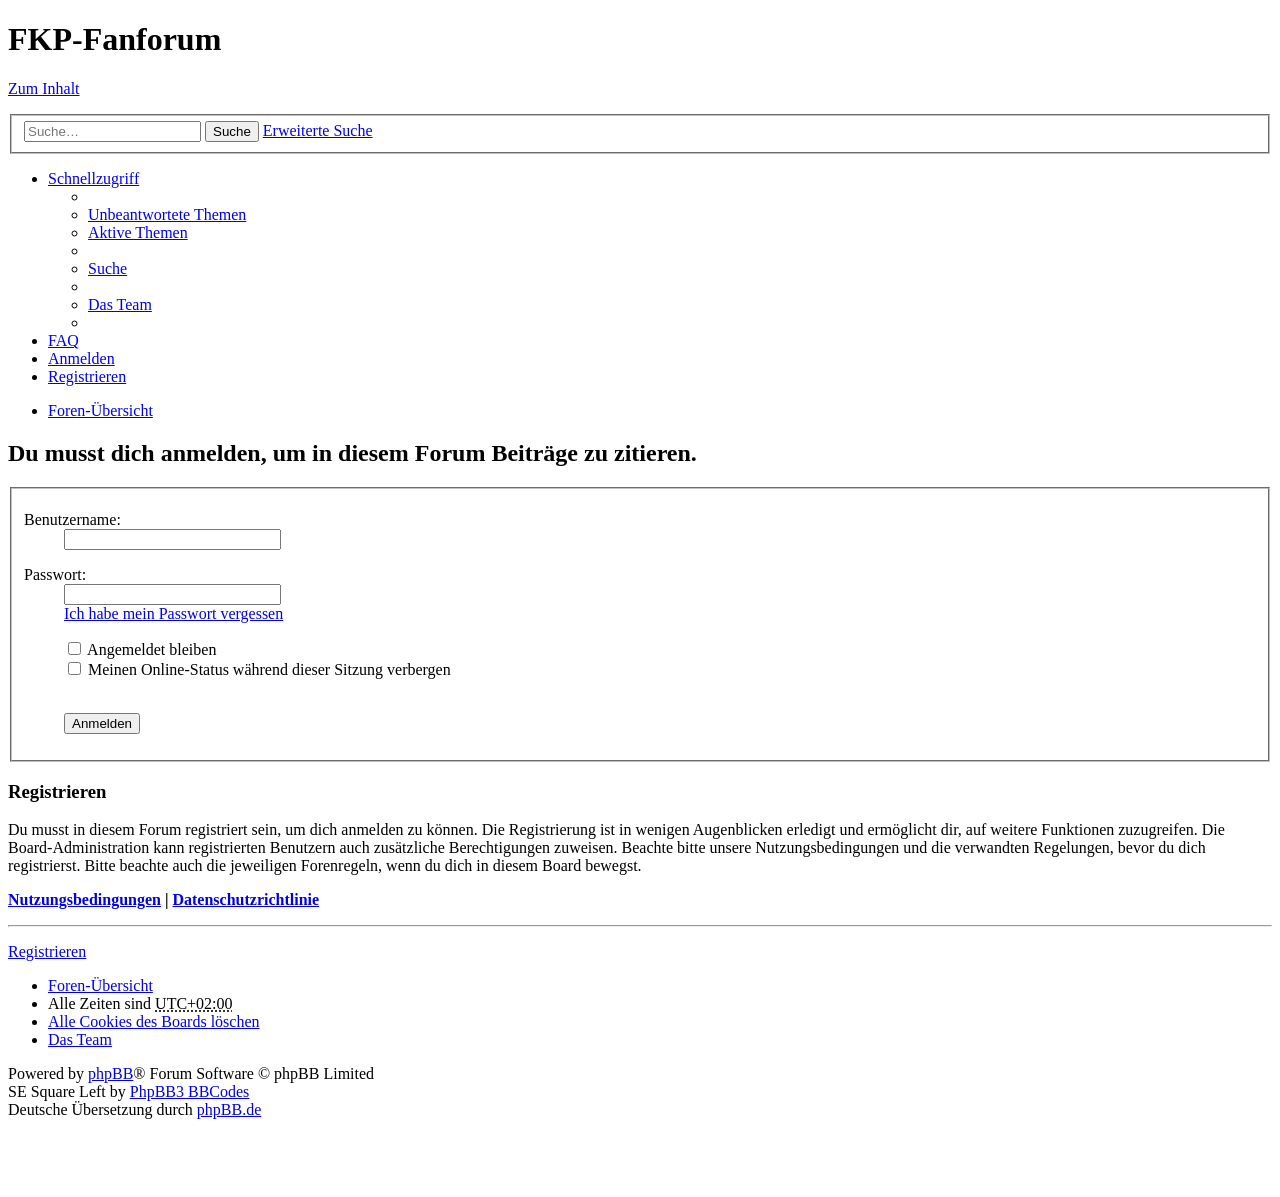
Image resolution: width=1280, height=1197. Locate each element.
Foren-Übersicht (100, 985)
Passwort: (55, 574)
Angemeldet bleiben (142, 649)
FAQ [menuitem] (63, 340)
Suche (232, 131)
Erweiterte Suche (318, 130)
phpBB (110, 1073)
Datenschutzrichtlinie (245, 899)
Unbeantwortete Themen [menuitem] (167, 214)
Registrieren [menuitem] (87, 376)
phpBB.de (229, 1109)
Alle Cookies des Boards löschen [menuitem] (154, 1021)
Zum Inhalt (44, 88)
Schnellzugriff (93, 178)
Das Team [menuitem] (120, 304)
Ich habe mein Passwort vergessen (173, 613)
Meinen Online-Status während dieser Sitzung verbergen (259, 669)
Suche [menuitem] (107, 268)
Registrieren (47, 951)
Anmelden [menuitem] (81, 358)
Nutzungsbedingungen (84, 899)
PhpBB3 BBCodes (190, 1091)
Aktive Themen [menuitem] (138, 232)
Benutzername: (72, 519)
